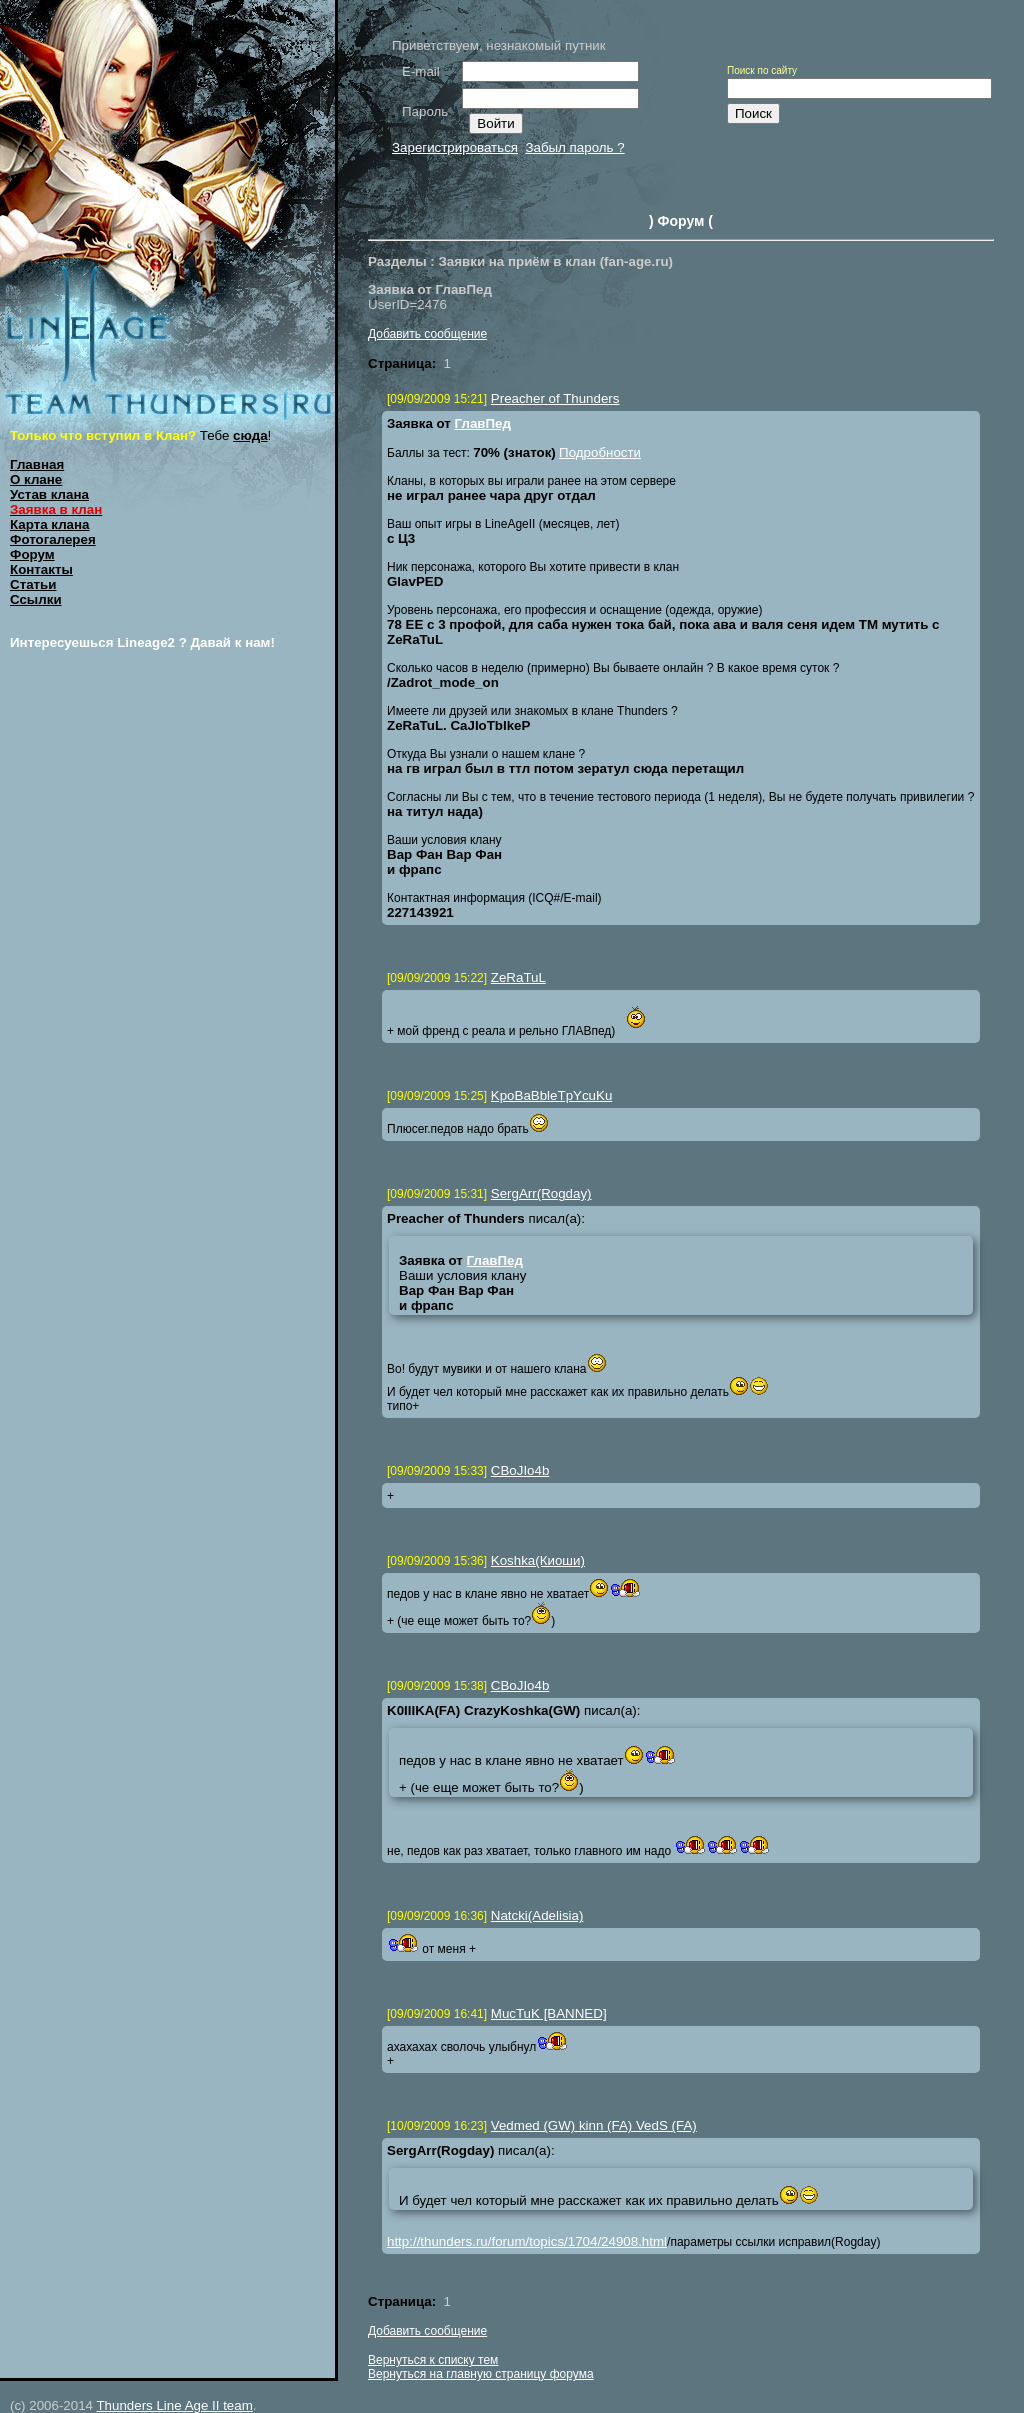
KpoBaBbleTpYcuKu (552, 1095)
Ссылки (36, 599)
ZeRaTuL (518, 977)
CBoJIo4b (520, 1470)
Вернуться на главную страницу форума (481, 2374)
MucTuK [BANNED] (549, 2013)
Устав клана (49, 494)
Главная (37, 464)
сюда (250, 435)
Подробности (600, 452)
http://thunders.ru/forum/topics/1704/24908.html (527, 2241)
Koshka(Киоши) (538, 1560)
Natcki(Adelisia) (537, 1915)
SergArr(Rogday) (541, 1193)
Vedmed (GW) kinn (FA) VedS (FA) (594, 2125)
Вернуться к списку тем (433, 2360)
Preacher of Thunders (555, 398)
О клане (36, 479)
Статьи (33, 584)
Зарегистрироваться (455, 147)
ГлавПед (483, 423)
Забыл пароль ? (574, 147)
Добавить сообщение (427, 334)
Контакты (41, 569)
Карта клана (50, 524)
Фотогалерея (53, 539)
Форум (32, 554)
